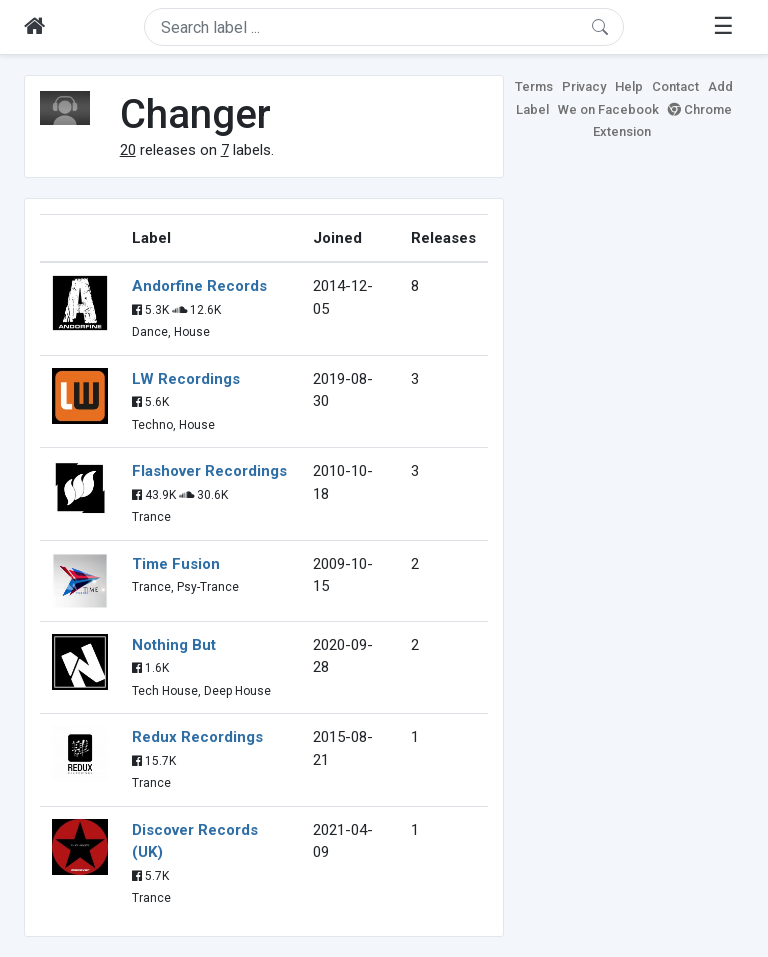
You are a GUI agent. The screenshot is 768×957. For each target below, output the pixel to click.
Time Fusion (176, 564)
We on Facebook (608, 109)
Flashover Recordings (209, 471)
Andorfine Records (199, 286)
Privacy (584, 86)
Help (629, 86)
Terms (534, 86)
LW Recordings (186, 379)
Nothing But (174, 645)
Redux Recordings (197, 737)
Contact (675, 86)
